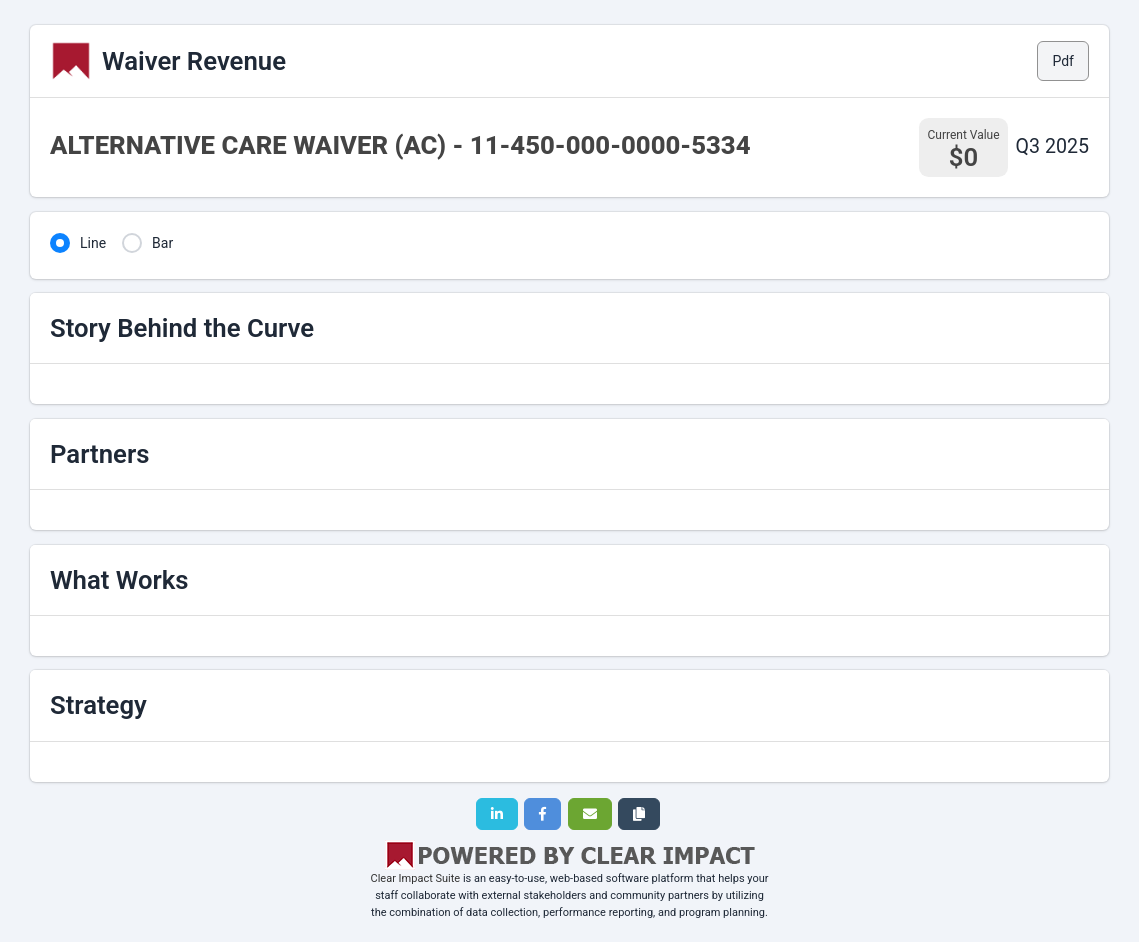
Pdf (1063, 61)
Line (93, 243)
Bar (162, 243)
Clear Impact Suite (416, 878)
